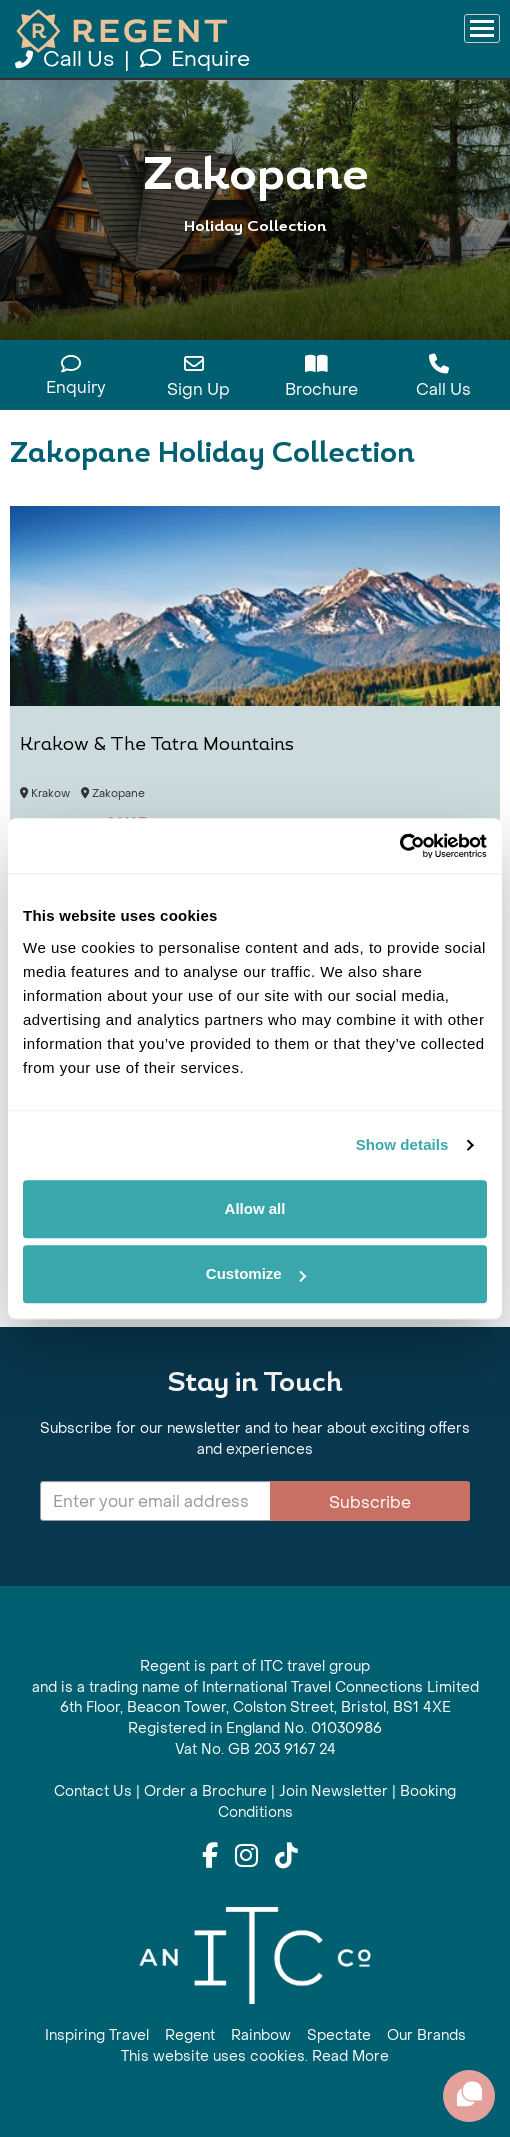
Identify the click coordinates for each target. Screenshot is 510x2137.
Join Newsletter (333, 1791)
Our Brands (426, 2035)
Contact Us (93, 1791)
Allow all (255, 1208)
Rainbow (261, 2035)
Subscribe (370, 1502)
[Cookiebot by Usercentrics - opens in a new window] (399, 846)
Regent (190, 2035)
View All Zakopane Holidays (255, 267)
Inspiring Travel (97, 2035)
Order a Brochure (205, 1791)
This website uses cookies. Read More (255, 2056)
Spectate (339, 2035)
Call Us (67, 59)
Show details (402, 1144)
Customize (256, 1273)
